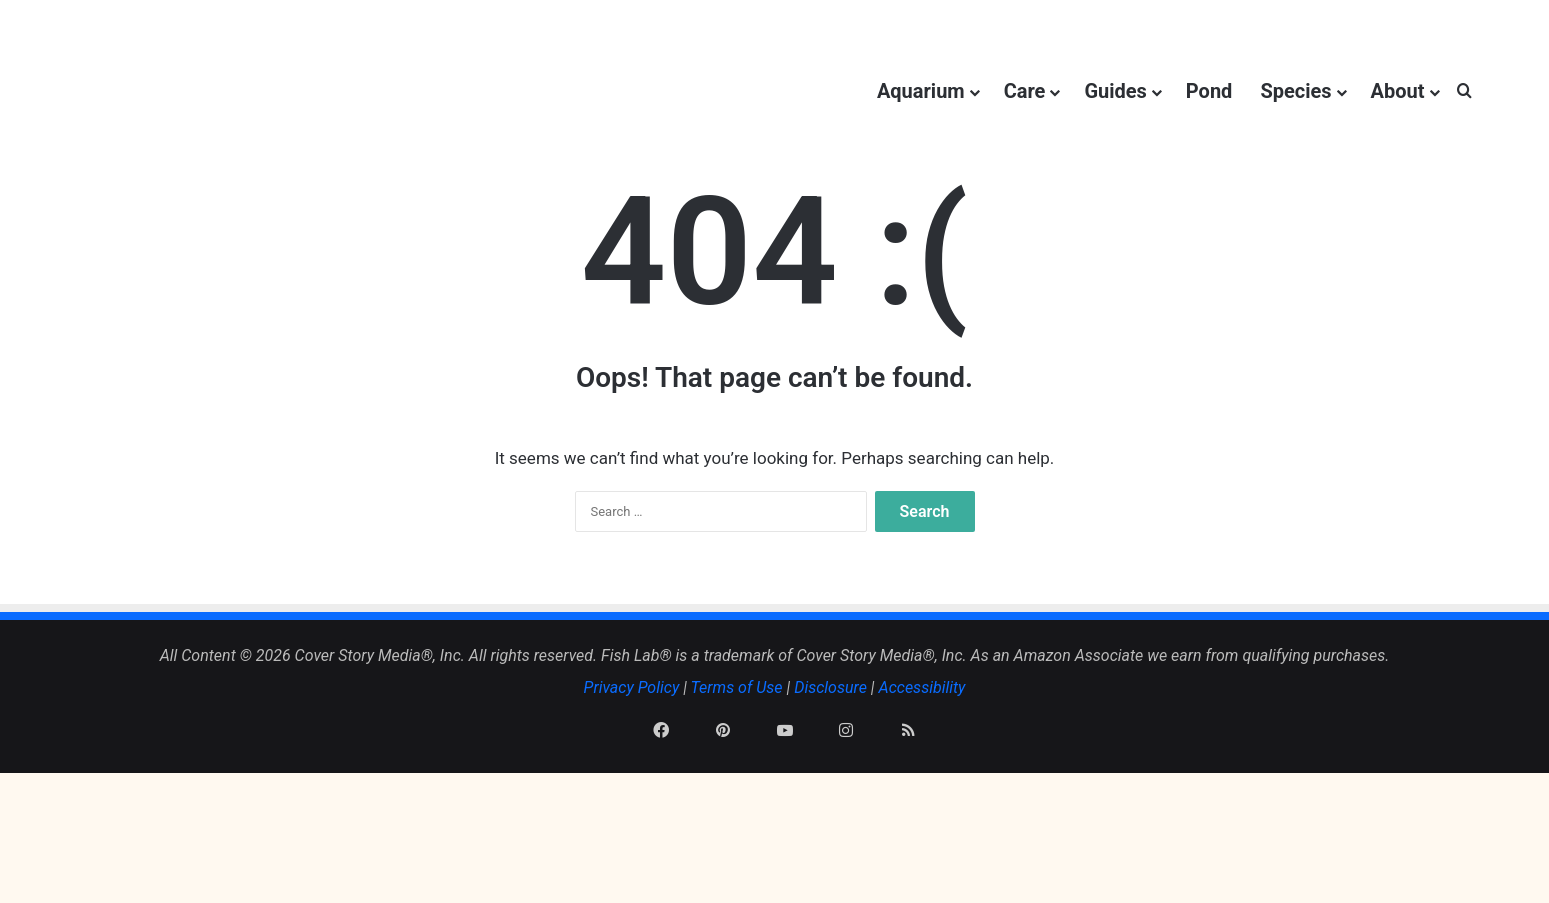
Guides (1115, 91)
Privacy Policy (632, 782)
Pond (1209, 91)
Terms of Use (737, 782)
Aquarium (921, 91)
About (1398, 91)
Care (1025, 91)
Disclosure (830, 782)
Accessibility (922, 782)
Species (1295, 91)
